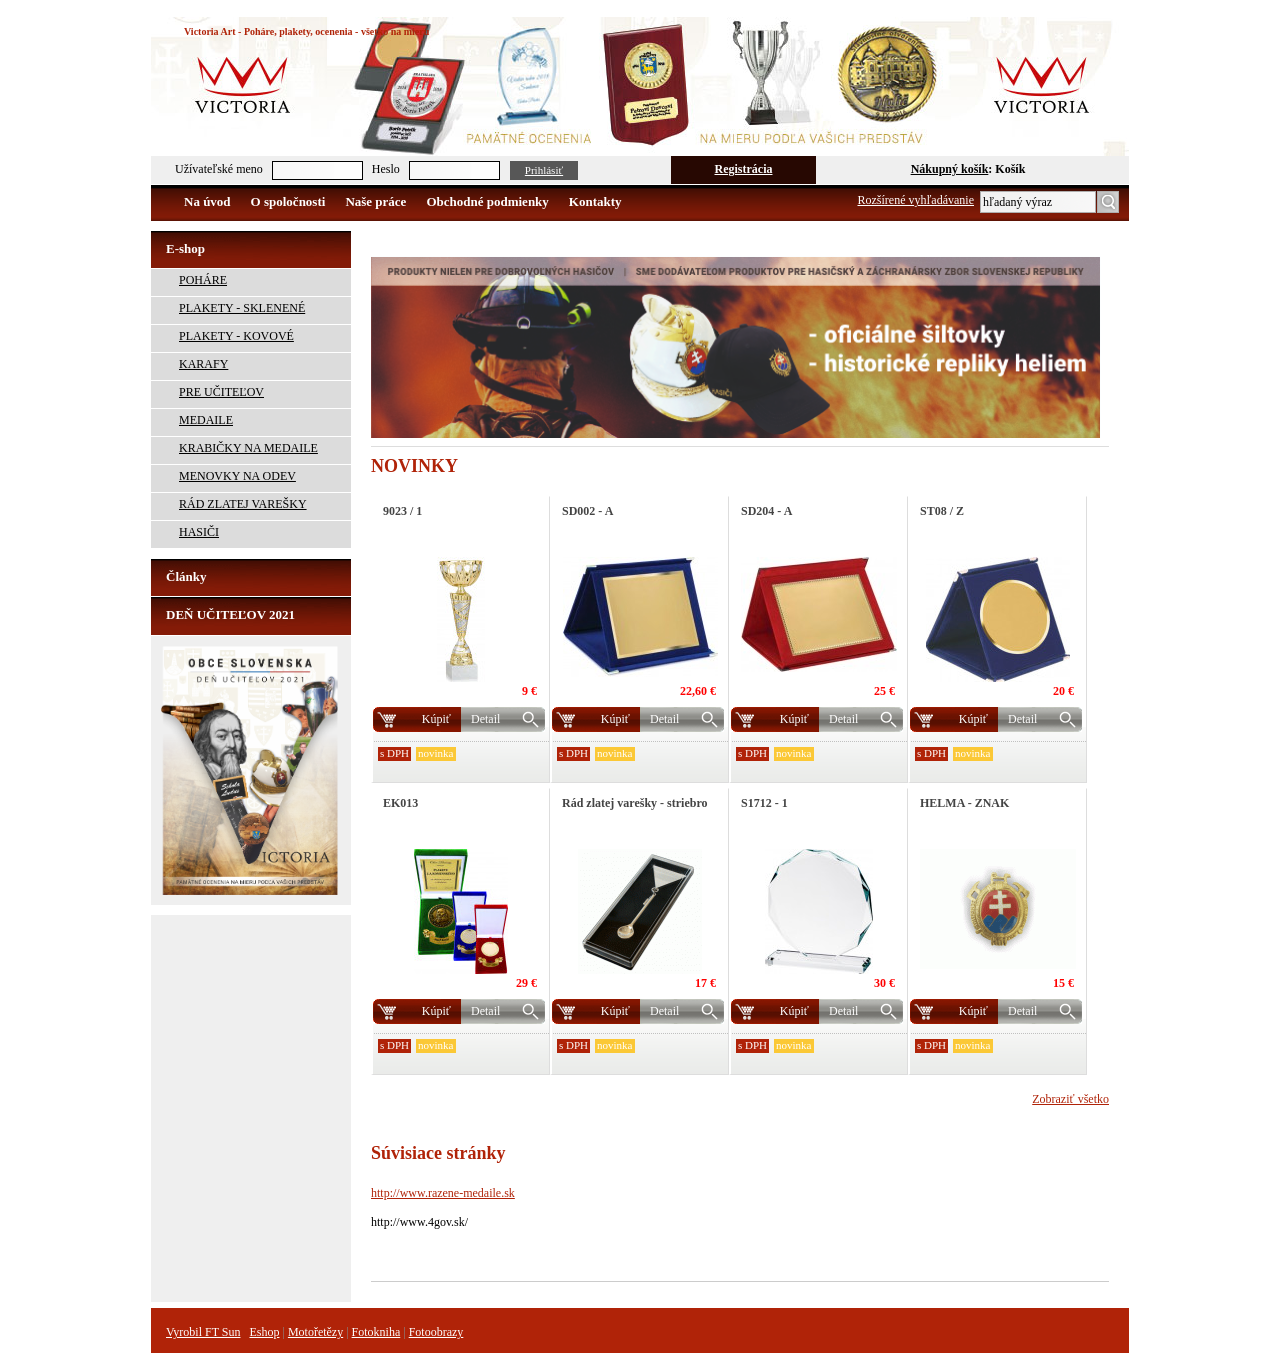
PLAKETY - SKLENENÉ (242, 308)
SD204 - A (766, 511)
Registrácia (744, 169)
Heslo (386, 169)
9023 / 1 (402, 511)
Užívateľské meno (219, 169)
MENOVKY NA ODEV (237, 476)
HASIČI (199, 532)
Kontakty (595, 201)
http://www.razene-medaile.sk (443, 1193)
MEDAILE (206, 420)
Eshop (264, 1332)
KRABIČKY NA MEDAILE (248, 448)
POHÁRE (203, 280)
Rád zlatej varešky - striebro (635, 803)
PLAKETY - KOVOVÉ (236, 336)
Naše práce (375, 201)
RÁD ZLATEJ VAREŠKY (243, 504)
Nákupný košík (950, 169)
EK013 (400, 803)
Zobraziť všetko (1070, 1099)
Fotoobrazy (436, 1332)
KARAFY (203, 364)
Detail (485, 719)
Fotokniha (376, 1332)
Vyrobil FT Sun (203, 1332)
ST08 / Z (942, 511)
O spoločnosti (288, 201)
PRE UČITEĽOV (221, 392)
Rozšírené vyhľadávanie (916, 200)
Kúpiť (436, 719)
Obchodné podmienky (487, 201)
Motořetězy (315, 1332)
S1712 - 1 (764, 803)
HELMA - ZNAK (964, 803)
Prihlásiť (544, 170)
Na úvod (207, 201)
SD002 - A (587, 511)
